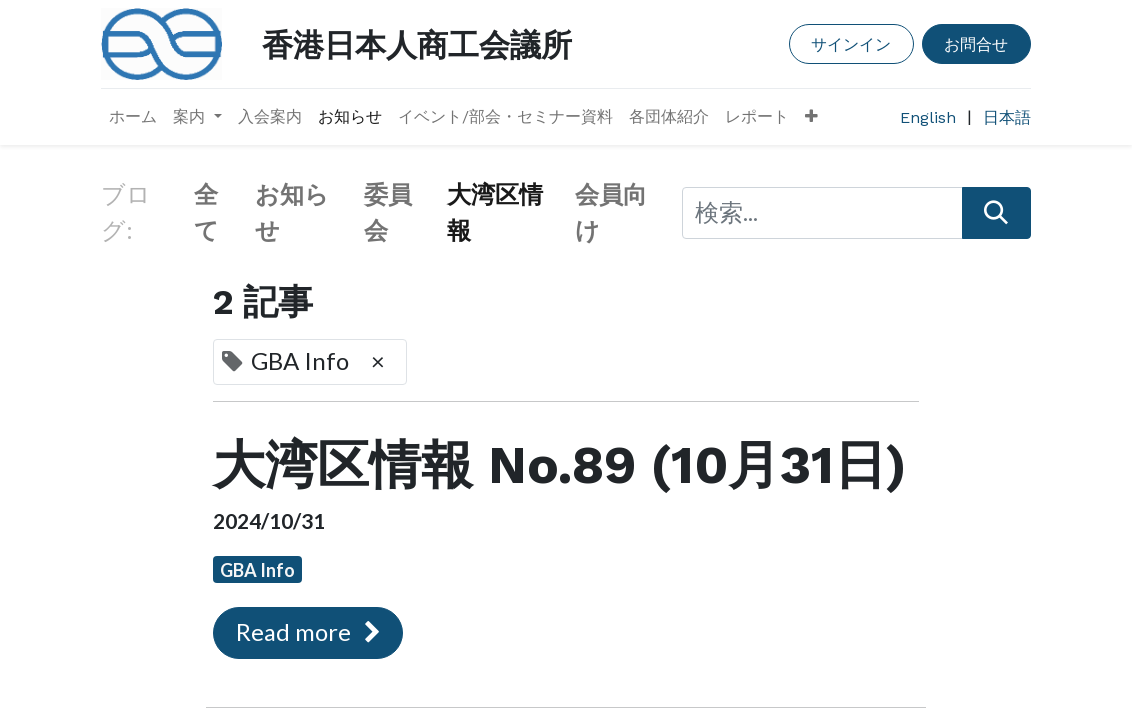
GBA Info (257, 570)
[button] (811, 117)
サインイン (851, 43)
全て (206, 213)
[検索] (996, 213)
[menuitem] (133, 117)
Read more (308, 632)
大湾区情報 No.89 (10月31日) (560, 465)
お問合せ (976, 43)
